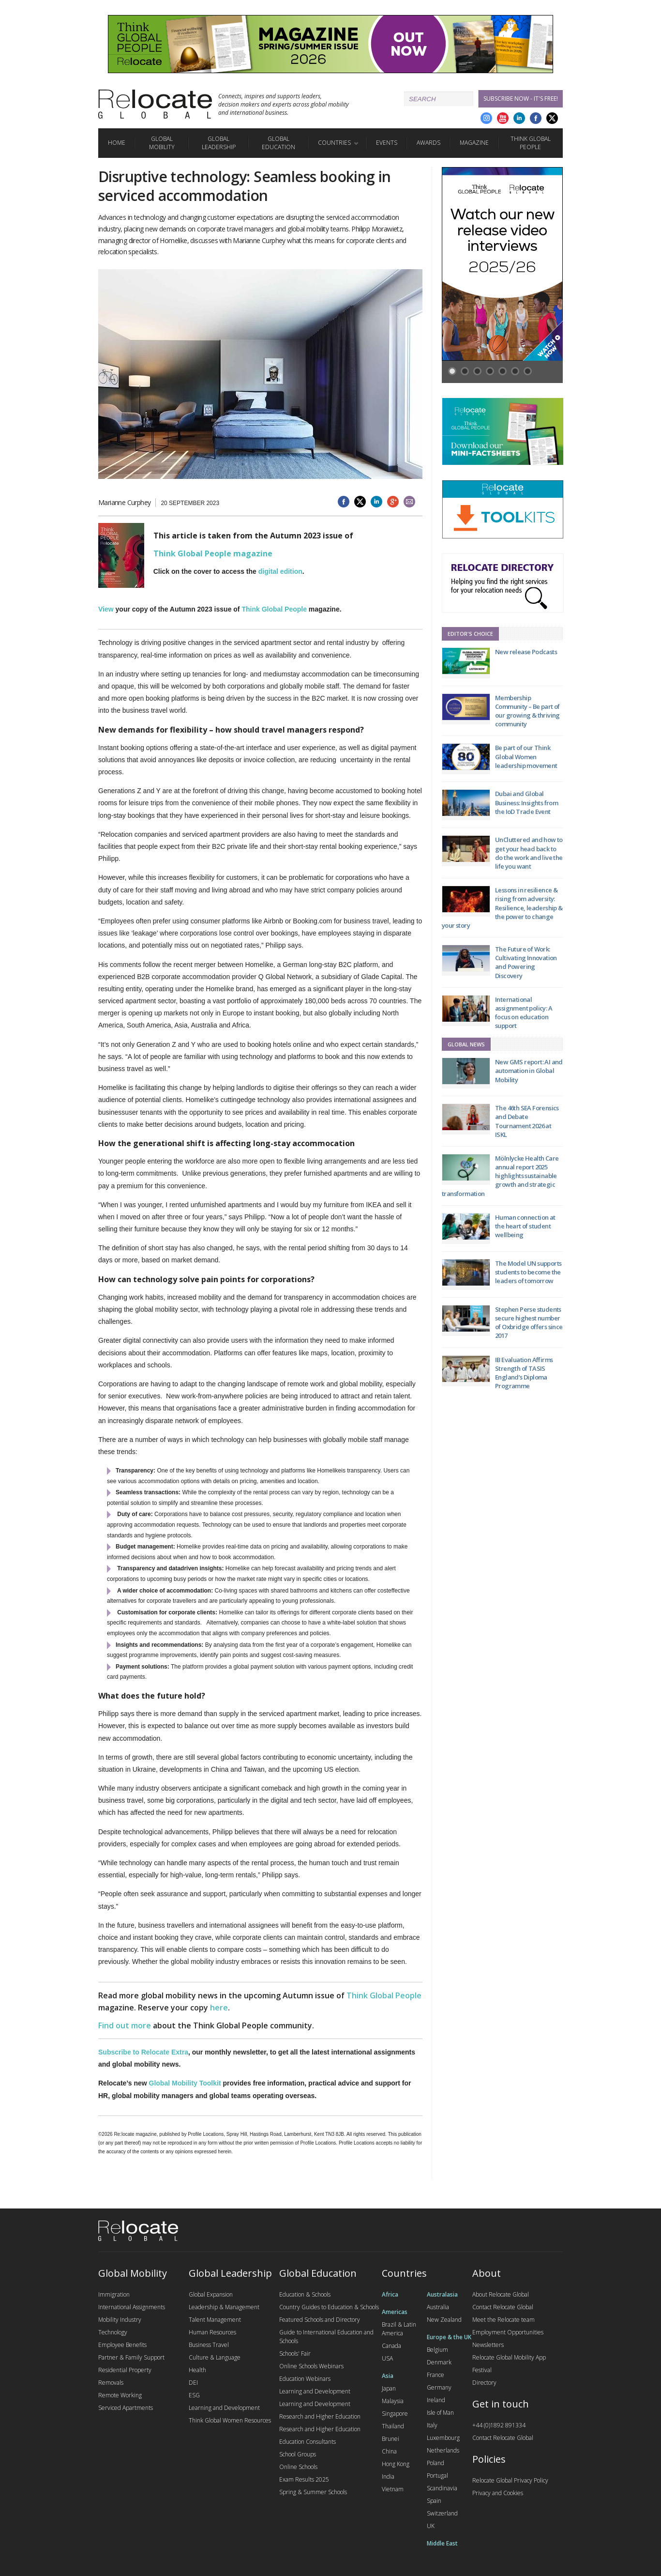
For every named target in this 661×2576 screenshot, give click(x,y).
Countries (334, 142)
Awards (428, 142)
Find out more (124, 2025)
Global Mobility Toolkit (185, 2083)
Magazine (474, 142)
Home (116, 142)
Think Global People (531, 143)
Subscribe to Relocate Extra (143, 2052)
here (219, 2007)
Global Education (278, 143)
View (106, 609)
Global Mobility (162, 143)
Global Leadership (219, 143)
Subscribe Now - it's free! (520, 98)
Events (386, 142)
